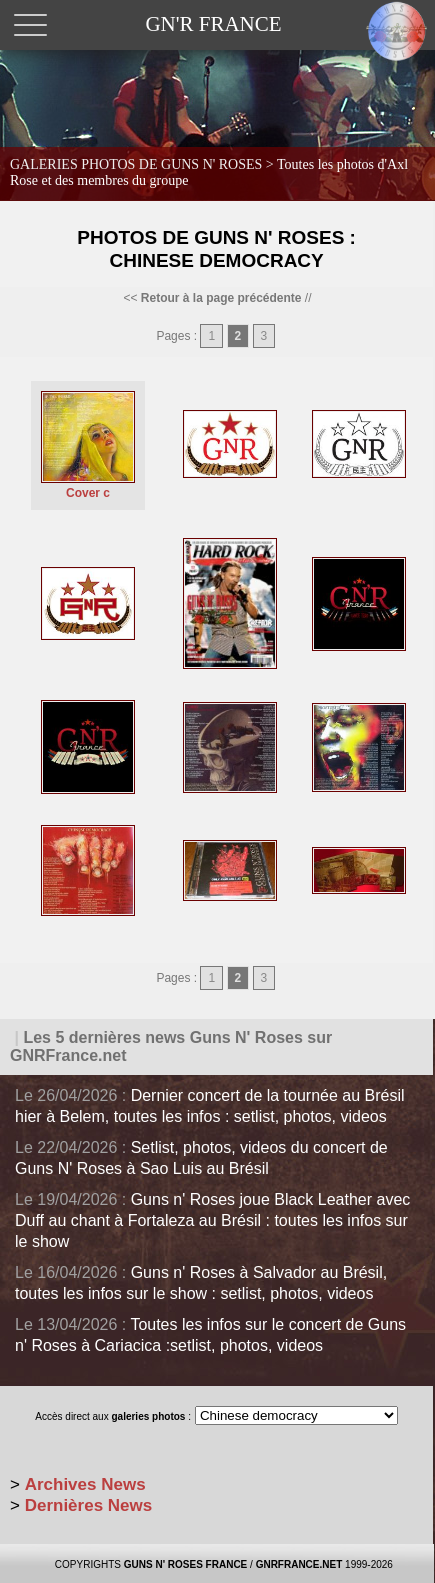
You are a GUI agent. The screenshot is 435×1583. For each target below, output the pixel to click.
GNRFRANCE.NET (299, 1564)
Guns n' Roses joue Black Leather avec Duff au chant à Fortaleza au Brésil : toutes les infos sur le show (212, 1220)
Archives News (85, 1484)
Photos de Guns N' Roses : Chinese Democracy (216, 249)
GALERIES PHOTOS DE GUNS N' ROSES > (209, 172)
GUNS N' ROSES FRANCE (186, 1564)
